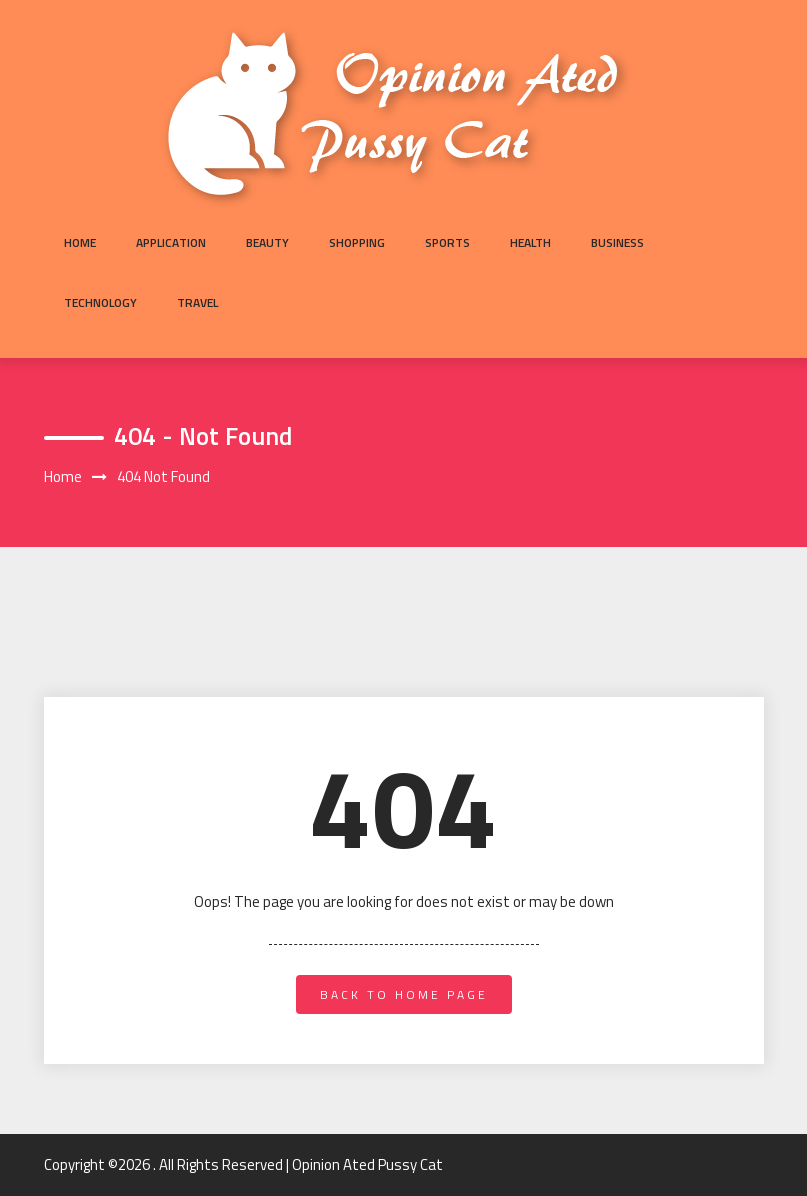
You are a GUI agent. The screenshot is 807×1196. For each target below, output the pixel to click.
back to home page (404, 994)
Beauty (267, 242)
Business (617, 242)
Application (171, 242)
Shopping (357, 242)
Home (80, 242)
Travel (197, 302)
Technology (100, 302)
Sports (447, 242)
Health (530, 242)
